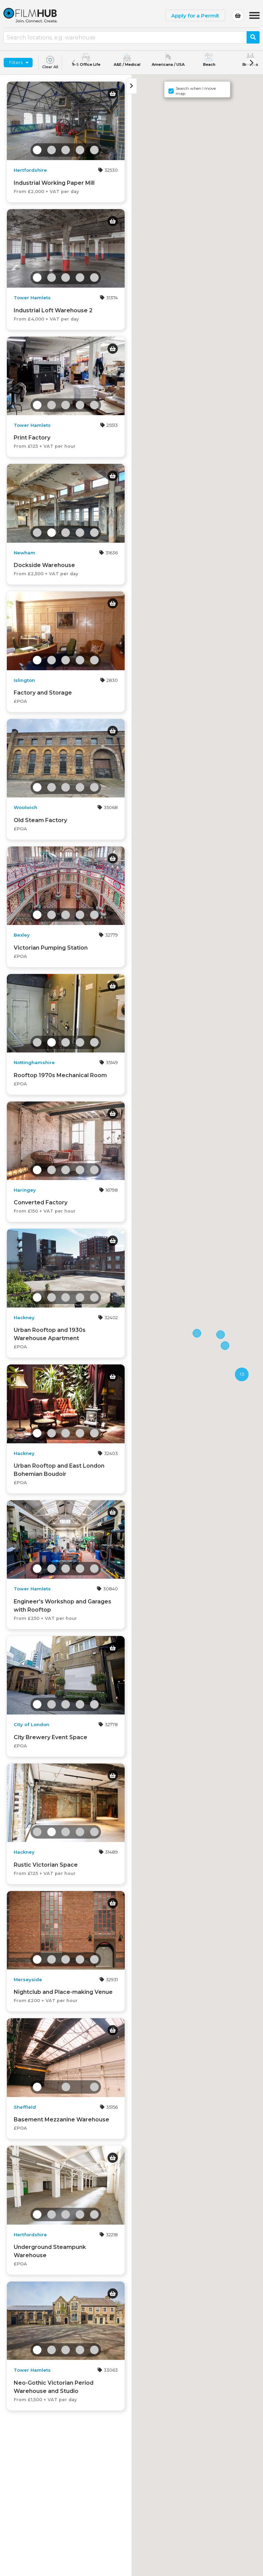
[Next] (251, 63)
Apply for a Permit (195, 15)
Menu (254, 12)
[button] (225, 1345)
